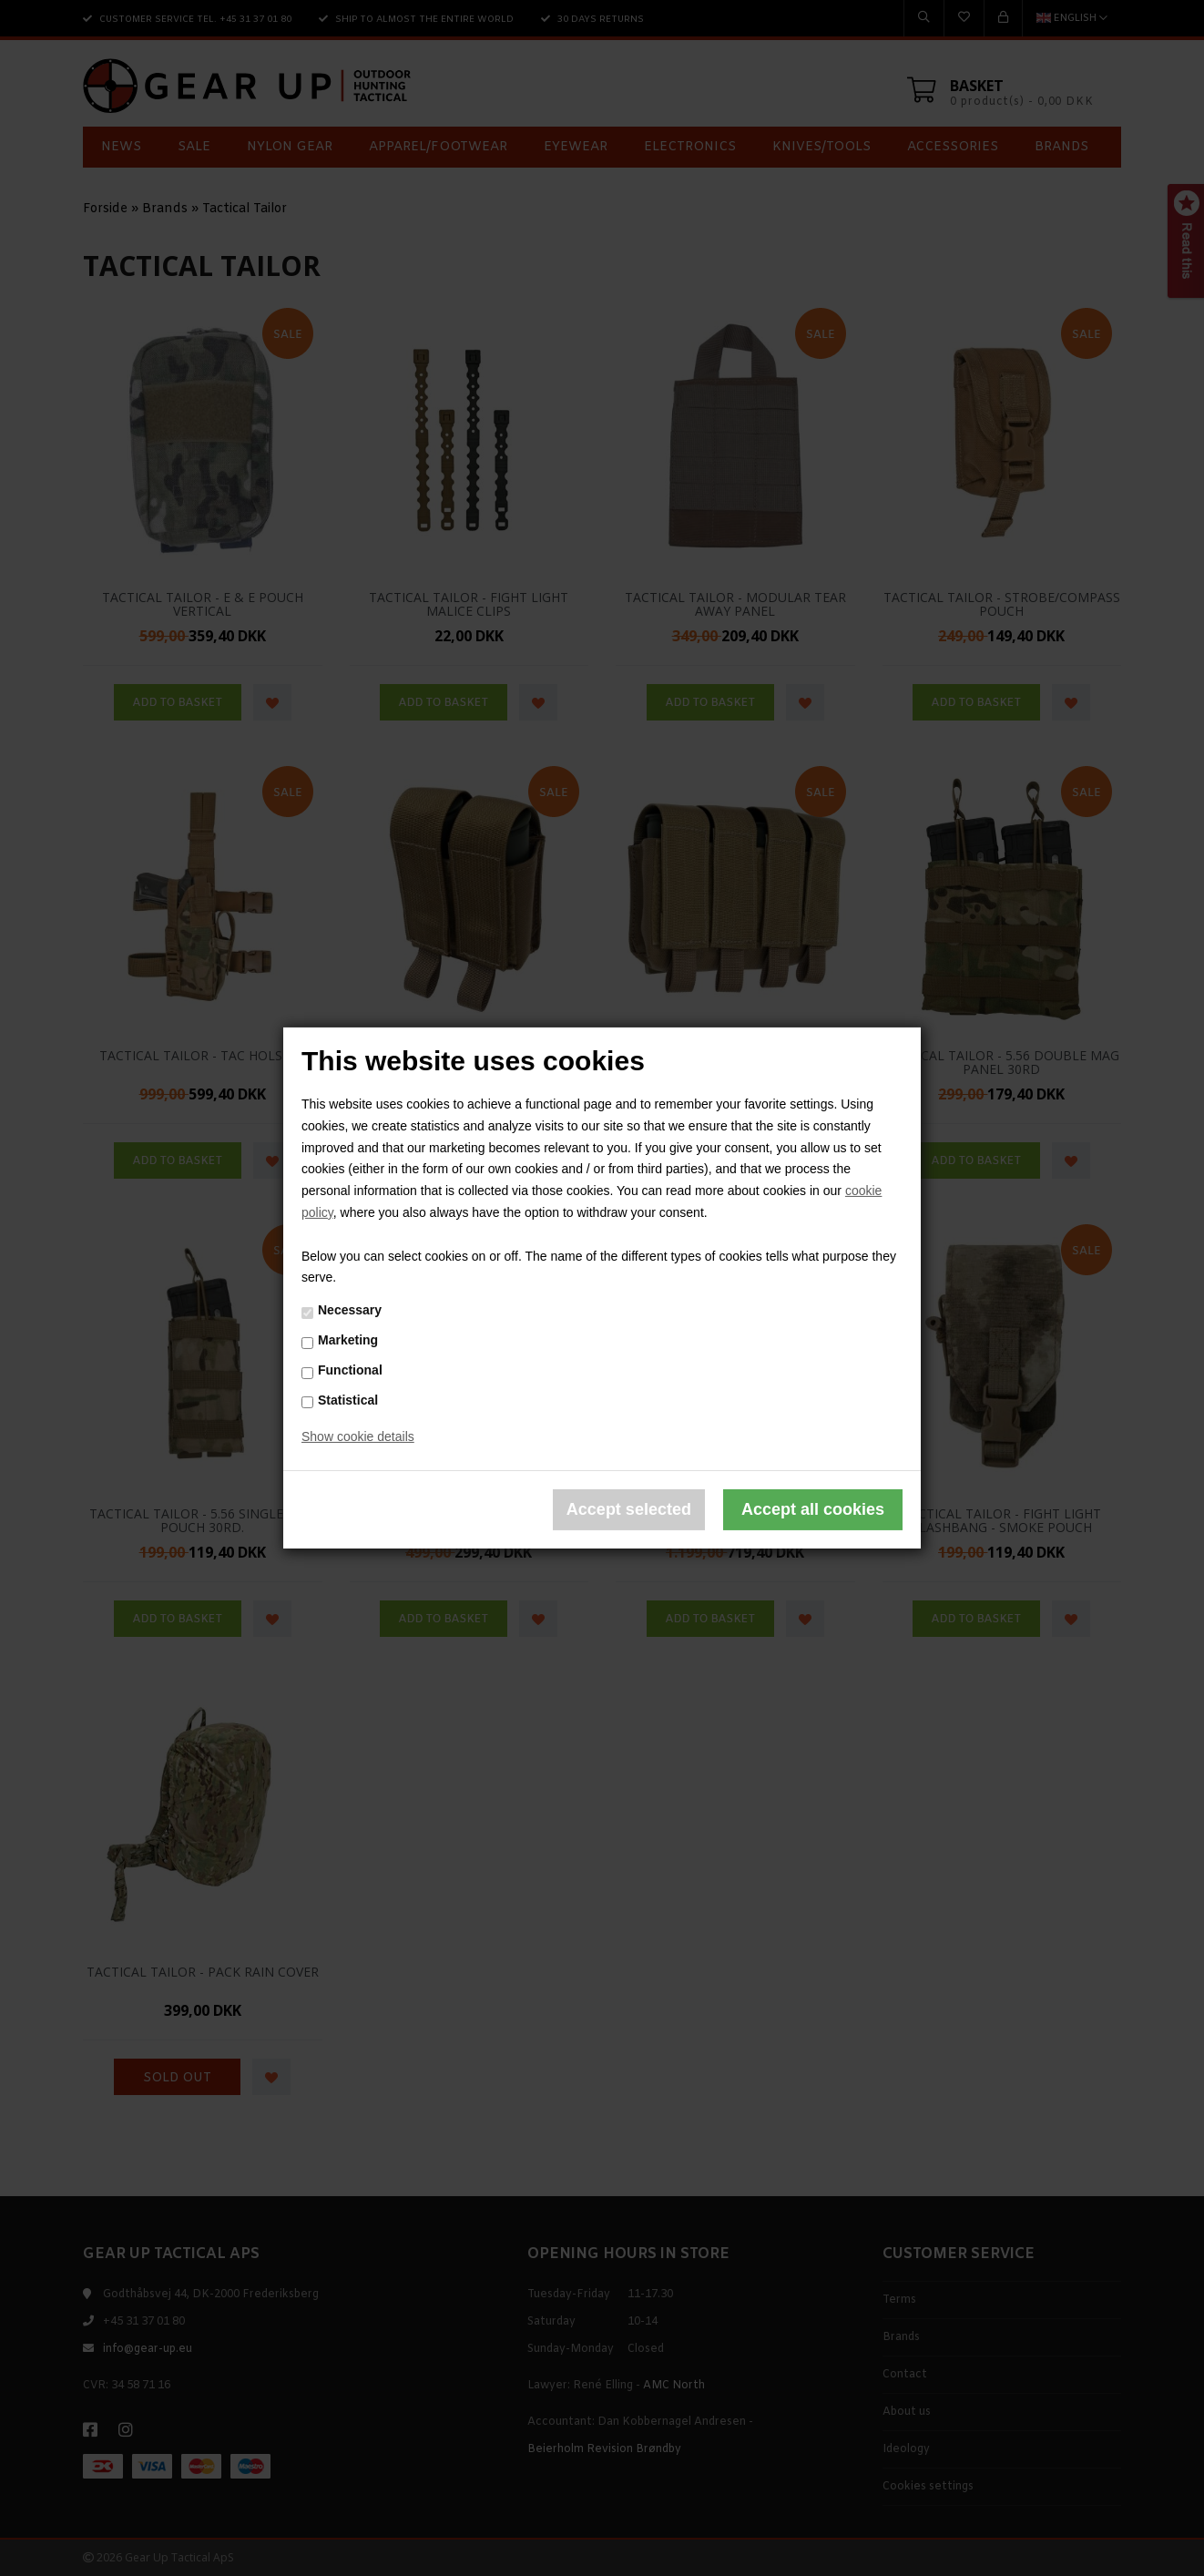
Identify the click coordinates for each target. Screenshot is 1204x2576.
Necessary (350, 1310)
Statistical (348, 1399)
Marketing (348, 1340)
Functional (350, 1370)
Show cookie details (357, 1436)
